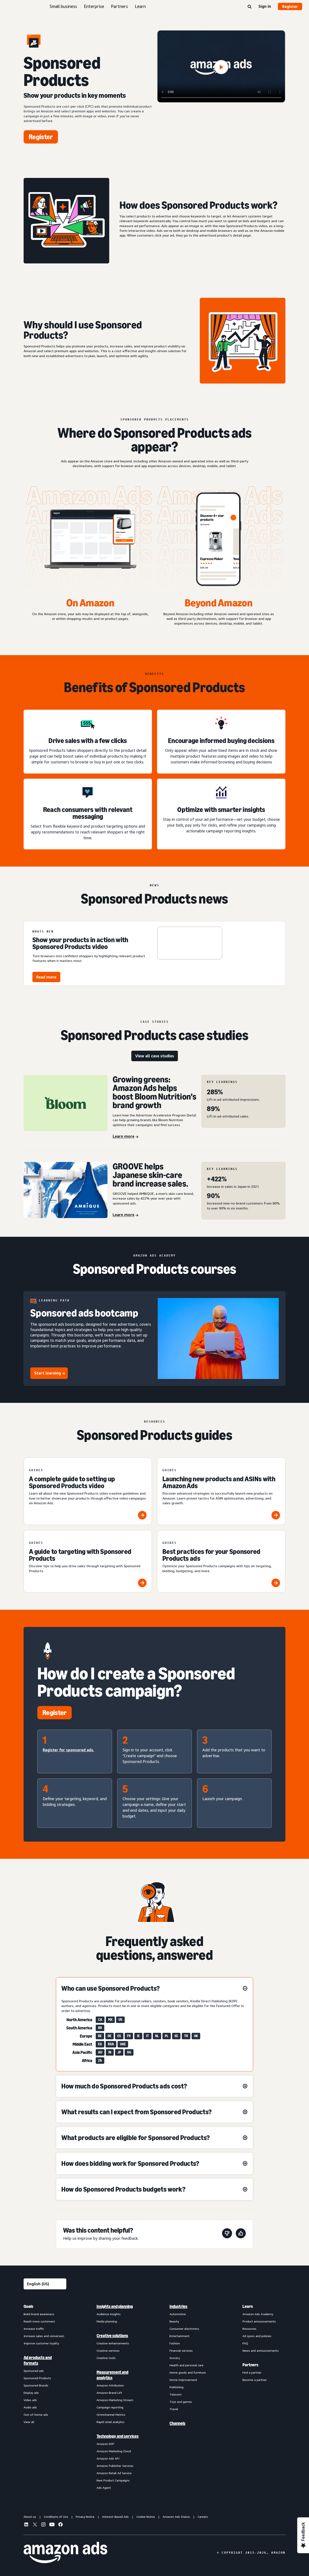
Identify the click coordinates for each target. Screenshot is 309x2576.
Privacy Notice (85, 2516)
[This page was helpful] (241, 2234)
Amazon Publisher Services (115, 2465)
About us (30, 2516)
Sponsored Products (37, 2378)
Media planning (107, 2321)
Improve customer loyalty (41, 2343)
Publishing (176, 2387)
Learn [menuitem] (247, 2306)
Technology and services (118, 2436)
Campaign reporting (110, 2407)
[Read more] (46, 977)
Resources (249, 2328)
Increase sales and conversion (44, 2336)
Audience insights (109, 2314)
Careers (203, 2516)
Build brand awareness (39, 2314)
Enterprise (94, 6)
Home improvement (183, 2380)
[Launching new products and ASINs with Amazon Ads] (221, 1491)
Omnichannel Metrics (111, 2414)
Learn (140, 6)
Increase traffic (34, 2328)
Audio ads (30, 2407)
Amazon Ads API (108, 2458)
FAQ (245, 2343)
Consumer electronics (184, 2328)
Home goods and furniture (188, 2372)
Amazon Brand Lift (109, 2392)
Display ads (31, 2392)
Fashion (175, 2343)
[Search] (249, 7)
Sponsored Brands (36, 2385)
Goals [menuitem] (28, 2306)
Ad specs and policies (256, 2336)
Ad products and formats (38, 2360)
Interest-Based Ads (115, 2516)
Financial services (181, 2350)
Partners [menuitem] (250, 2364)
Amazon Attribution (110, 2385)
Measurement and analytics (112, 2375)
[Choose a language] (45, 2283)
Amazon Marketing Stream (115, 2400)
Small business (63, 6)
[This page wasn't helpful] (227, 2234)
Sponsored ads (34, 2371)
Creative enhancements (113, 2343)
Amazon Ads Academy (257, 2314)
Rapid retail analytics (110, 2422)
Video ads (30, 2400)
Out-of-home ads (36, 2414)
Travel (174, 2409)
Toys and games (181, 2401)
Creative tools (106, 2358)
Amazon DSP (105, 2444)
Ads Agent (104, 2487)
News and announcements (260, 2350)
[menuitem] (45, 2396)
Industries (178, 2306)
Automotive (178, 2314)
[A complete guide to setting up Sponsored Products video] (88, 1491)
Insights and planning (115, 2306)
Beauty (174, 2321)
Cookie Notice (145, 2516)
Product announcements (259, 2321)
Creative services (108, 2350)
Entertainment (179, 2336)
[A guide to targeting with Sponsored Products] (88, 1561)
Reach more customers (39, 2321)
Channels (177, 2423)
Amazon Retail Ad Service (114, 2473)
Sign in (264, 6)
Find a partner (251, 2372)
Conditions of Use (56, 2516)
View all (29, 2422)
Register (290, 6)
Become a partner (254, 2380)
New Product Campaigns (113, 2480)
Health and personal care (186, 2365)
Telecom (176, 2394)
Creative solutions (112, 2335)
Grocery (175, 2358)
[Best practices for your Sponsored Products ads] (221, 1561)
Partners (119, 6)
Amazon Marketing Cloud (114, 2451)
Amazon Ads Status (176, 2516)
